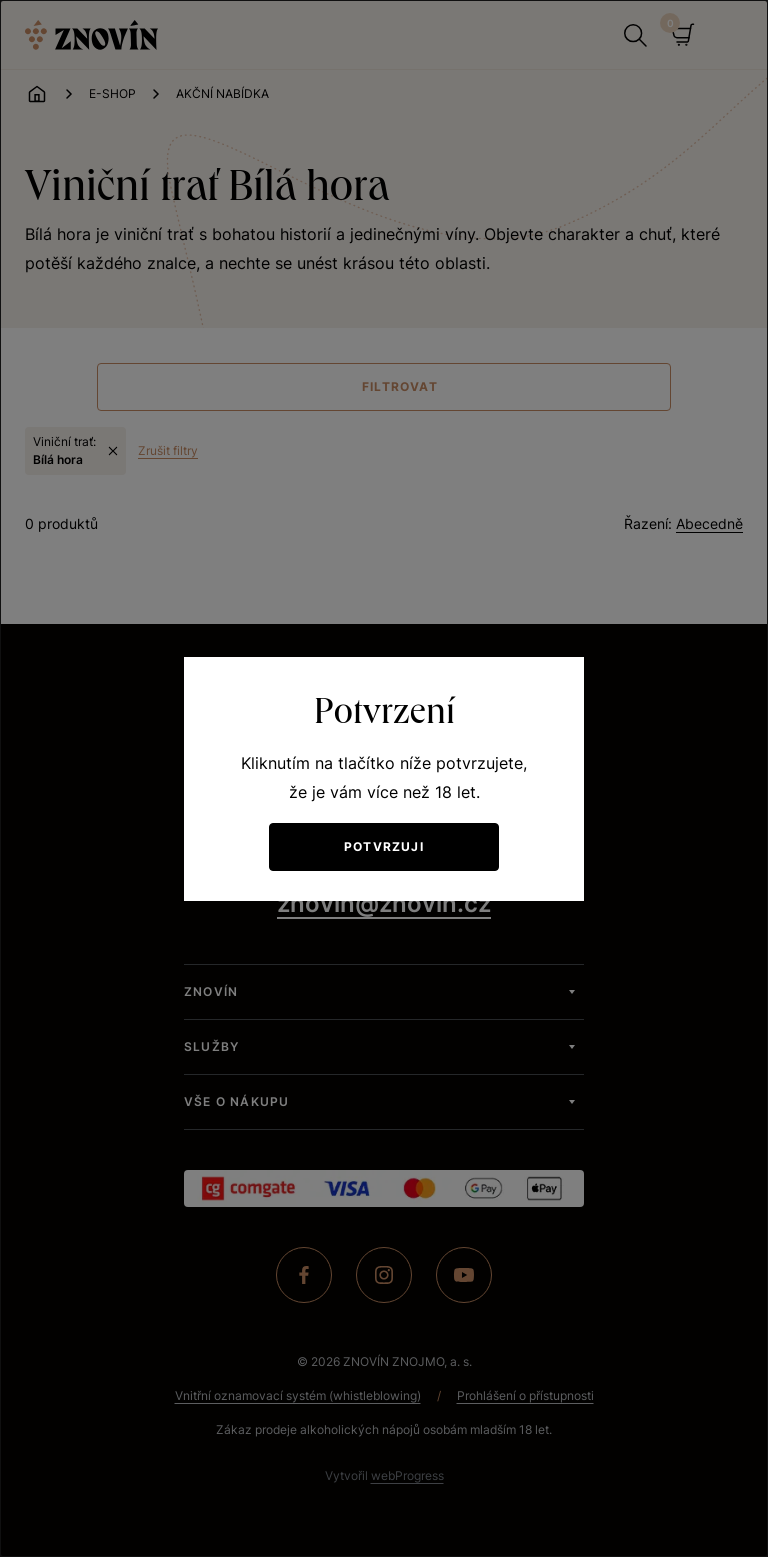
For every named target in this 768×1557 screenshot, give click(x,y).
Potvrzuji (384, 846)
